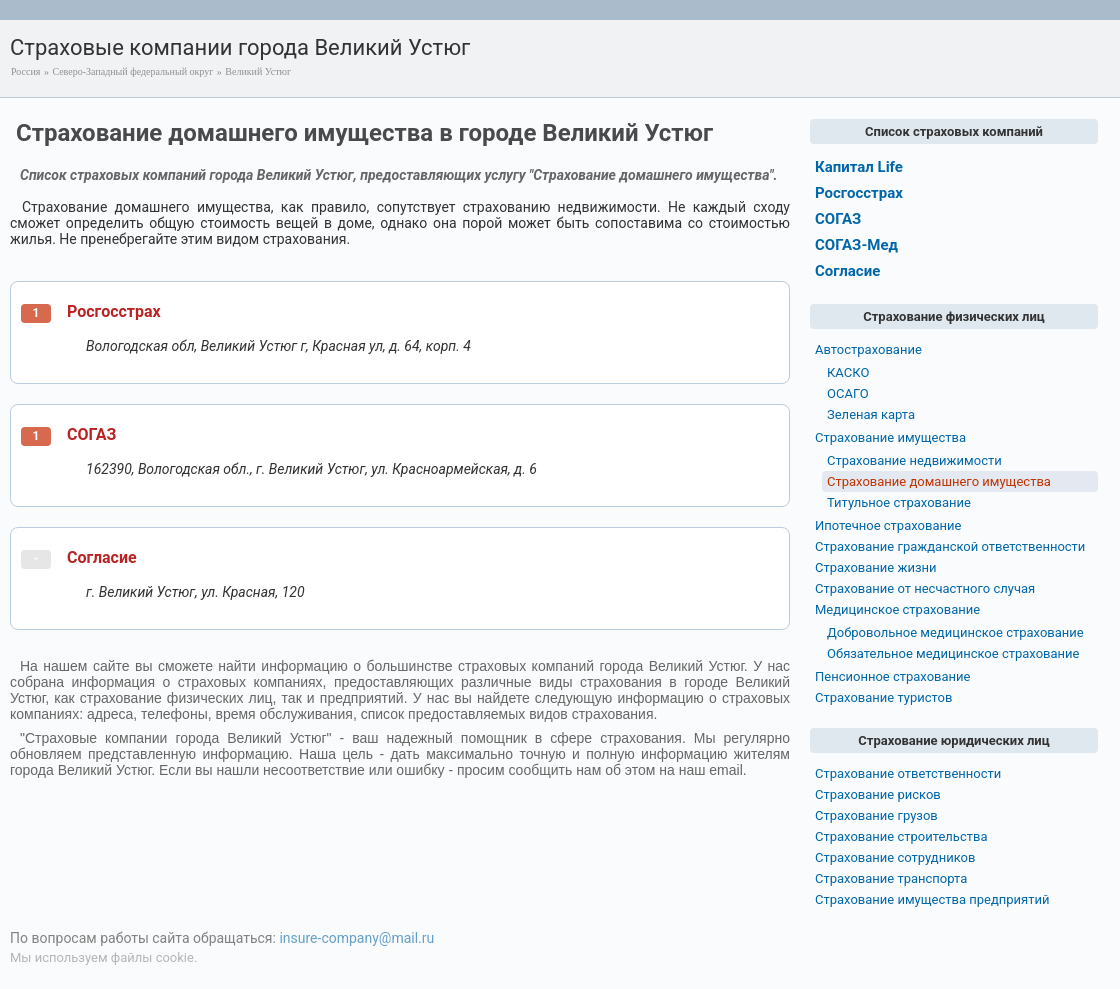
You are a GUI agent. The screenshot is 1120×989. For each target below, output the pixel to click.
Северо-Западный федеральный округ (132, 71)
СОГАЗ (91, 434)
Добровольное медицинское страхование (955, 632)
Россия (25, 71)
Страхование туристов (883, 697)
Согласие (102, 557)
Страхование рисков (878, 794)
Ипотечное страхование (888, 525)
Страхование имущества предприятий (932, 899)
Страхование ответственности (908, 773)
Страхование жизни (876, 567)
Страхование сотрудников (895, 857)
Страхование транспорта (891, 878)
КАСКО (848, 372)
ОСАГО (848, 393)
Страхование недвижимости (914, 460)
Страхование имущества (890, 437)
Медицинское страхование (897, 609)
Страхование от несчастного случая (925, 588)
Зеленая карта (871, 414)
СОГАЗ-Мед (856, 245)
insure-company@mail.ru (356, 938)
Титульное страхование (899, 502)
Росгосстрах (114, 311)
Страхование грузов (876, 815)
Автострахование (868, 349)
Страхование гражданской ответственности (950, 546)
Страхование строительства (901, 836)
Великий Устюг (258, 71)
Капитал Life (859, 167)
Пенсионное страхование (892, 676)
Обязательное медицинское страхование (953, 653)
